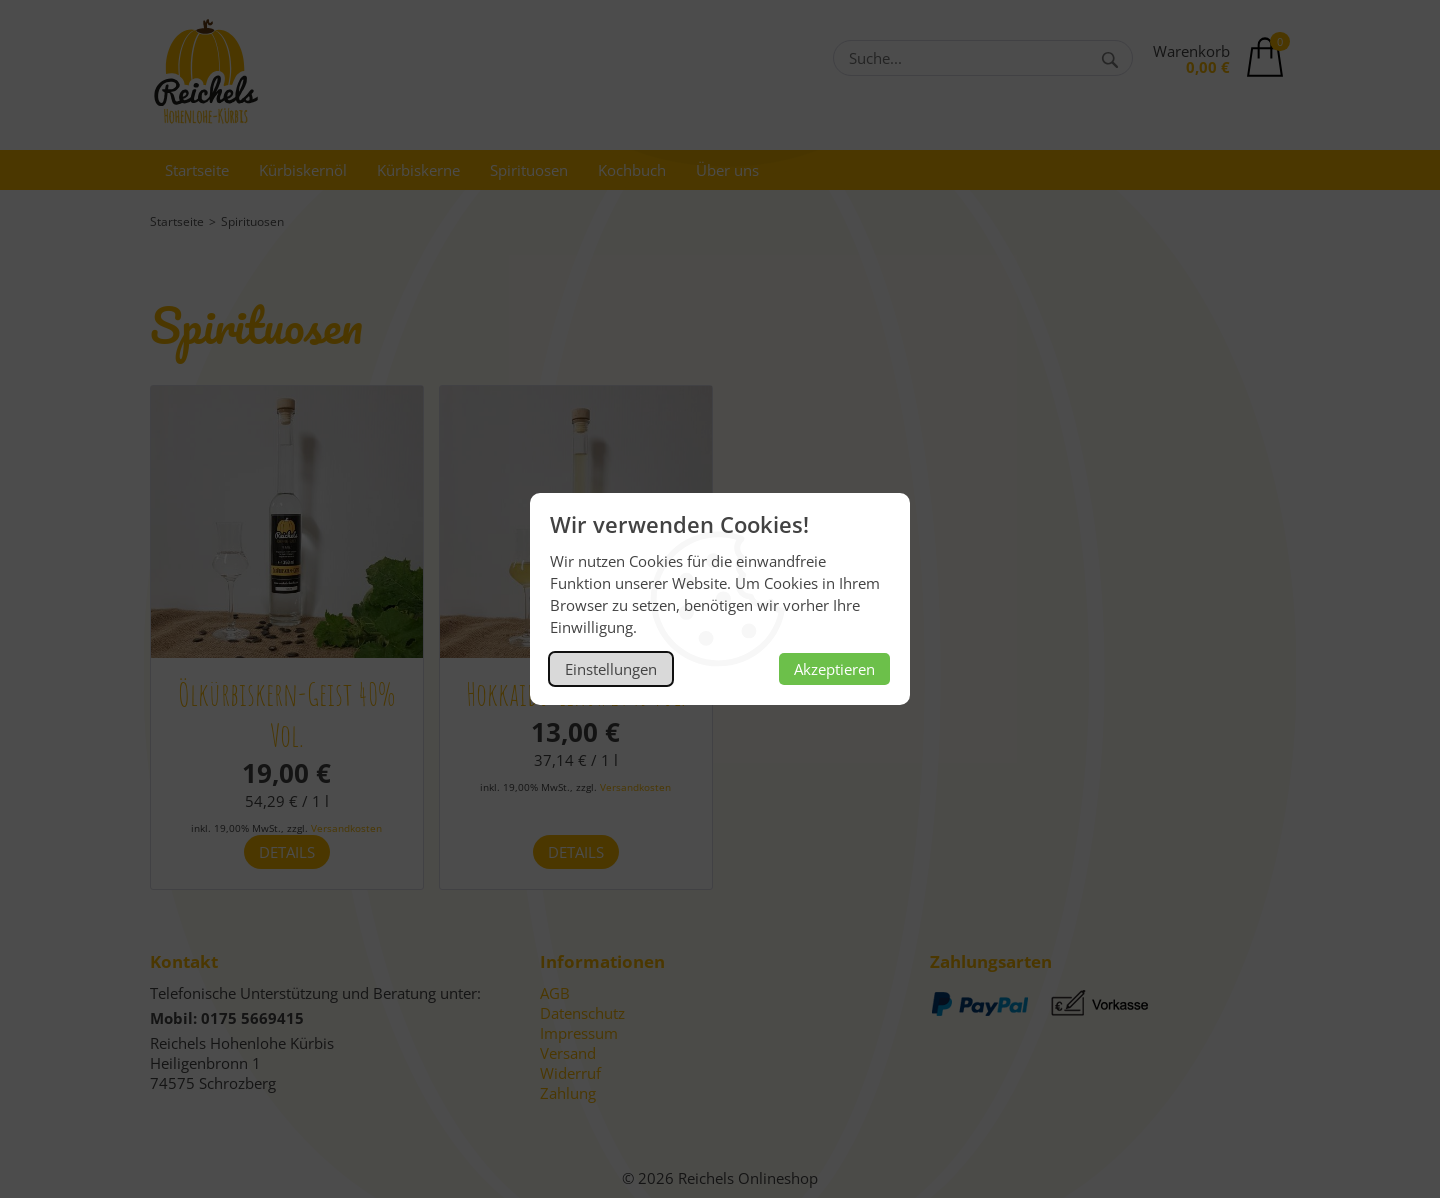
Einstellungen (611, 669)
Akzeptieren (834, 669)
